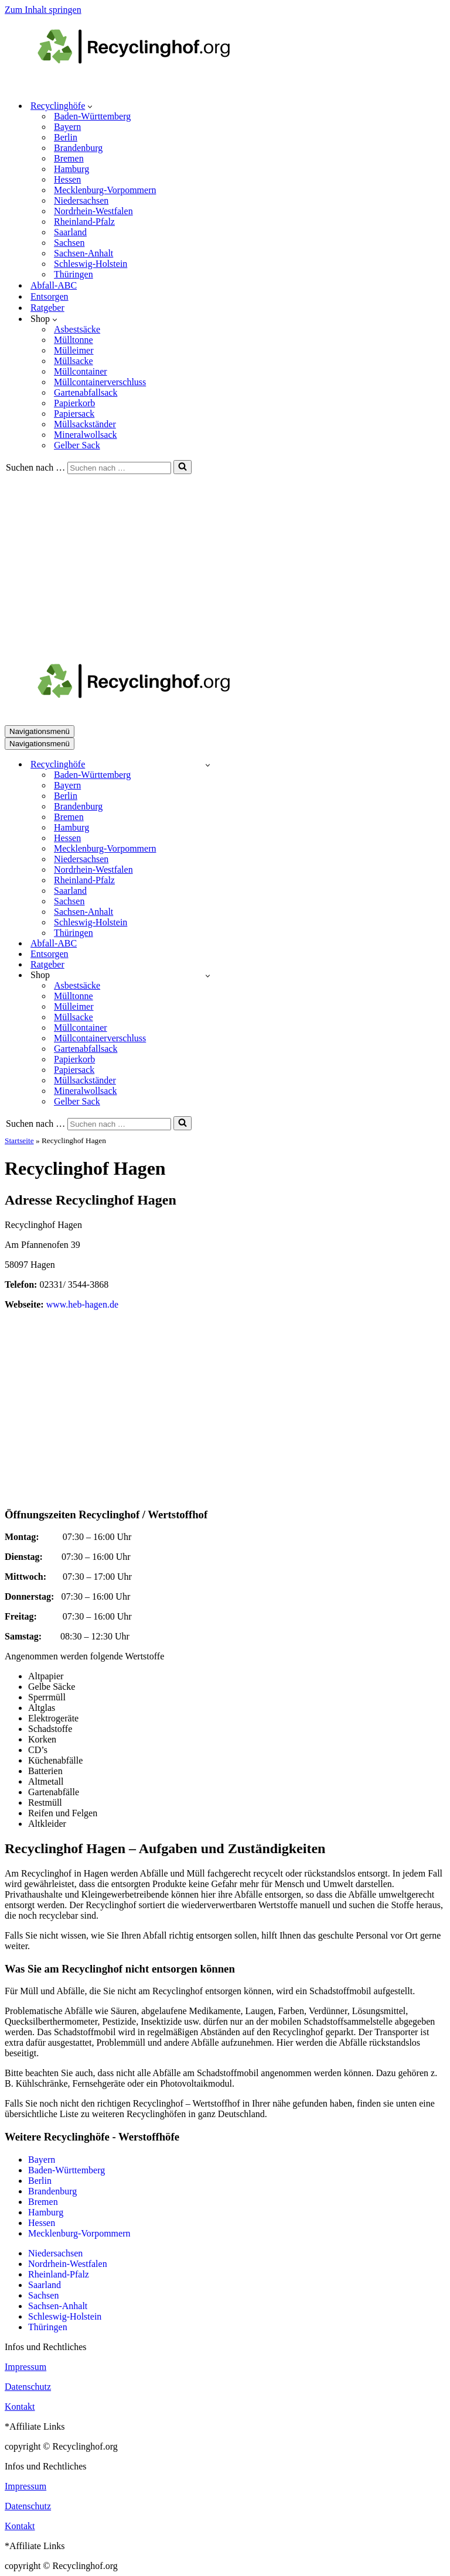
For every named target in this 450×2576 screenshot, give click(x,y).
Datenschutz (28, 2387)
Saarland (70, 232)
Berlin (65, 137)
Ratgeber (47, 308)
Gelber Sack (77, 445)
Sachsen (69, 243)
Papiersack (74, 414)
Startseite (19, 1140)
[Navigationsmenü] (39, 731)
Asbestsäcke (77, 329)
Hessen (67, 179)
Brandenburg (78, 148)
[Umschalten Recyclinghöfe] (207, 765)
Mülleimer (74, 350)
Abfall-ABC (53, 285)
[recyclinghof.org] (151, 85)
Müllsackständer (85, 424)
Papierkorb (74, 403)
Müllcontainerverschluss (100, 382)
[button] (90, 106)
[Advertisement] (225, 562)
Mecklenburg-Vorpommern (105, 190)
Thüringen (73, 274)
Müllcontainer (80, 371)
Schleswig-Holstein (90, 264)
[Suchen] (119, 468)
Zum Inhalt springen (43, 10)
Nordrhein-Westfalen (93, 211)
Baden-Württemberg (92, 116)
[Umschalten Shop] (207, 975)
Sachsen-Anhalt (83, 253)
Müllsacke (73, 361)
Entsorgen (49, 296)
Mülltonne (73, 340)
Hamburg (71, 169)
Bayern (67, 127)
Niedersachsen (81, 200)
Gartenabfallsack (85, 392)
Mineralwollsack (85, 435)
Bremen (69, 158)
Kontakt (20, 2407)
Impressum (25, 2367)
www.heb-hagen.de (82, 1304)
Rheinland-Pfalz (84, 222)
